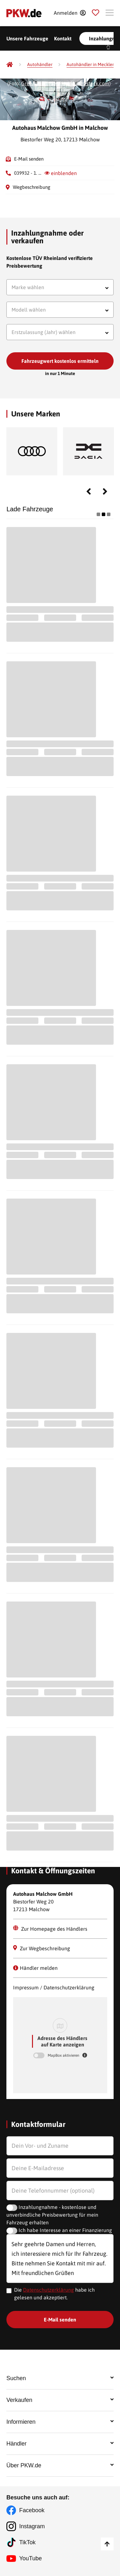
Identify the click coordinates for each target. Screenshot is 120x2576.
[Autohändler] (39, 65)
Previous (89, 491)
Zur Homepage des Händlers (50, 1928)
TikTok (27, 2542)
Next (105, 491)
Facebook (31, 2510)
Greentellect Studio (43, 83)
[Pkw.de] (9, 64)
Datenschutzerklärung (48, 2290)
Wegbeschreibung (31, 187)
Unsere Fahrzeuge (27, 38)
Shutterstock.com (89, 83)
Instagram (32, 2526)
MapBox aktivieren (64, 2055)
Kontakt (62, 38)
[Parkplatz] (95, 13)
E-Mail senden (29, 159)
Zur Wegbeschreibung (41, 1948)
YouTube (30, 2558)
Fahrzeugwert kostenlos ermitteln (60, 361)
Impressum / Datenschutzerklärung (53, 1987)
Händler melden (35, 1968)
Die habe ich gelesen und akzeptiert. (54, 2293)
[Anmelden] (69, 13)
